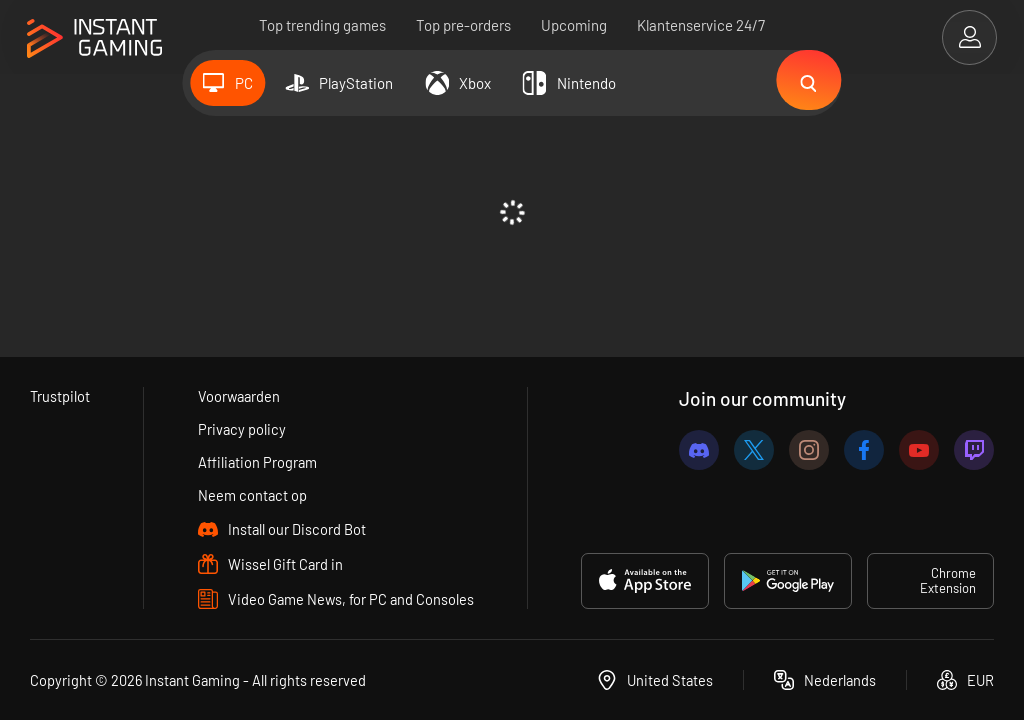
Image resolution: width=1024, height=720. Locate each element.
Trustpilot (60, 396)
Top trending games (322, 25)
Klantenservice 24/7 (701, 25)
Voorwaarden (239, 396)
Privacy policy (241, 429)
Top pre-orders (463, 25)
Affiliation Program (257, 462)
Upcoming (574, 25)
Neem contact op (252, 495)
